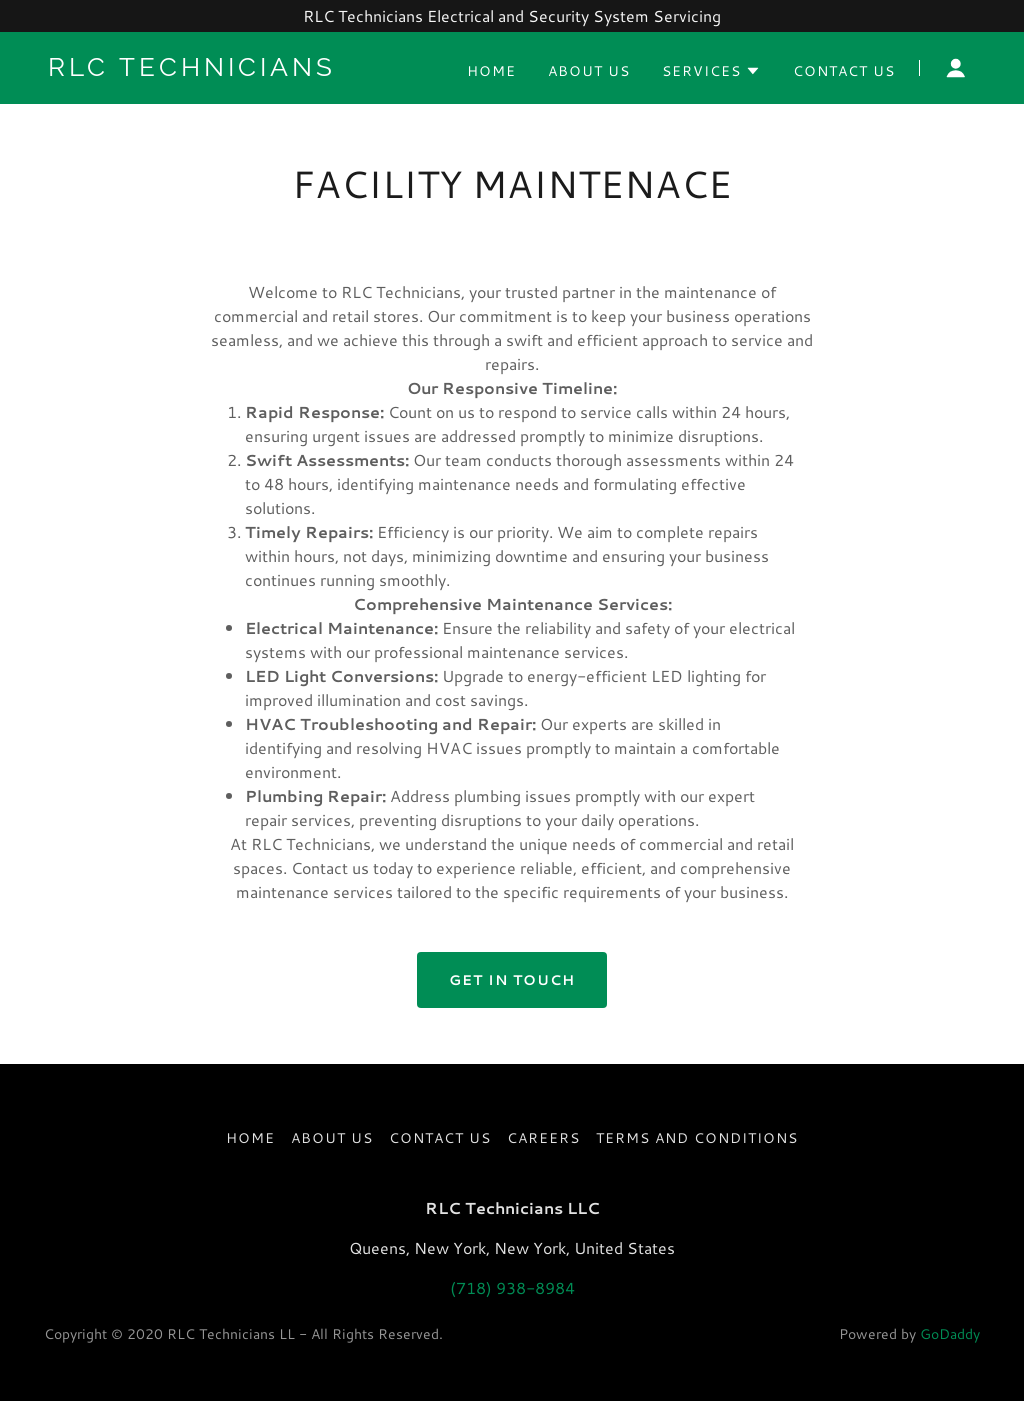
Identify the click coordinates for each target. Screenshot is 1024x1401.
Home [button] (250, 1138)
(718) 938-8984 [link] (512, 1287)
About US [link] (589, 71)
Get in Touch (512, 980)
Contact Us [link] (844, 71)
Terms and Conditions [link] (697, 1138)
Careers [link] (543, 1138)
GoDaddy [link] (950, 1334)
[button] (711, 71)
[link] (210, 69)
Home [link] (491, 71)
